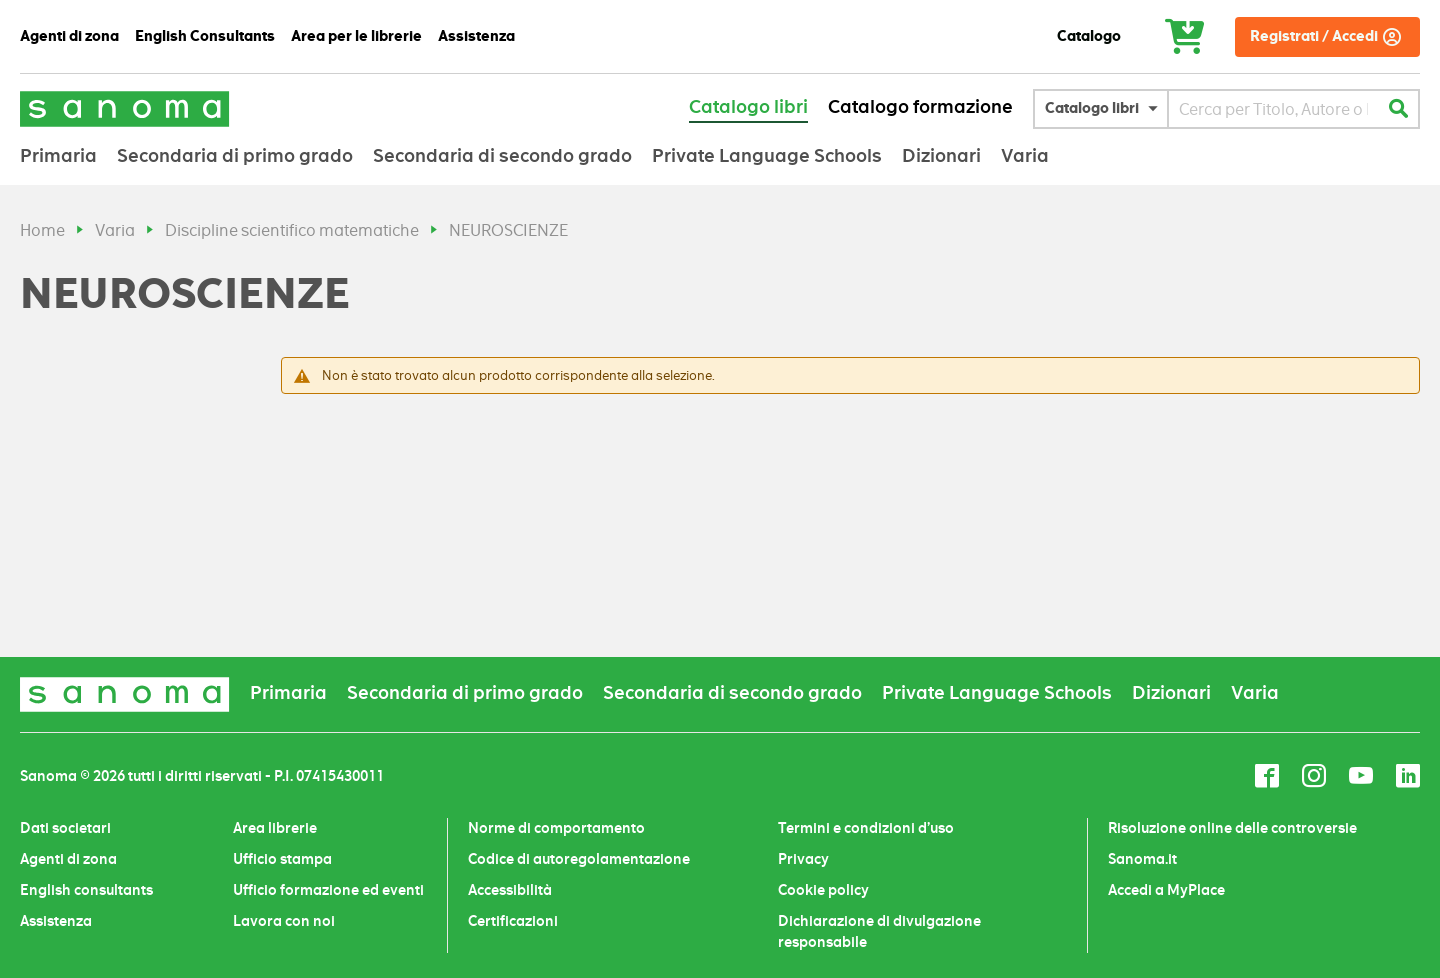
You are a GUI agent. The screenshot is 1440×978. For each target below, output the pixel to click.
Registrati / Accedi (1314, 36)
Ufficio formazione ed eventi (328, 890)
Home (42, 230)
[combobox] (1273, 109)
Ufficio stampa (282, 859)
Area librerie (275, 828)
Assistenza (56, 921)
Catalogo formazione (920, 107)
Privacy (803, 859)
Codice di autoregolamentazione (579, 859)
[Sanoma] (125, 108)
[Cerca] (1398, 109)
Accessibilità (510, 890)
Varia (115, 230)
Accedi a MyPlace (1166, 890)
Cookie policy (823, 890)
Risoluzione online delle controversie (1232, 828)
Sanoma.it (1142, 859)
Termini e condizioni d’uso (866, 828)
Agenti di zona (68, 859)
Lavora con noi (284, 921)
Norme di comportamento (556, 828)
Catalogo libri (748, 107)
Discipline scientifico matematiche (292, 230)
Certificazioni (513, 921)
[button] (1106, 109)
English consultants (86, 890)
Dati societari (65, 828)
